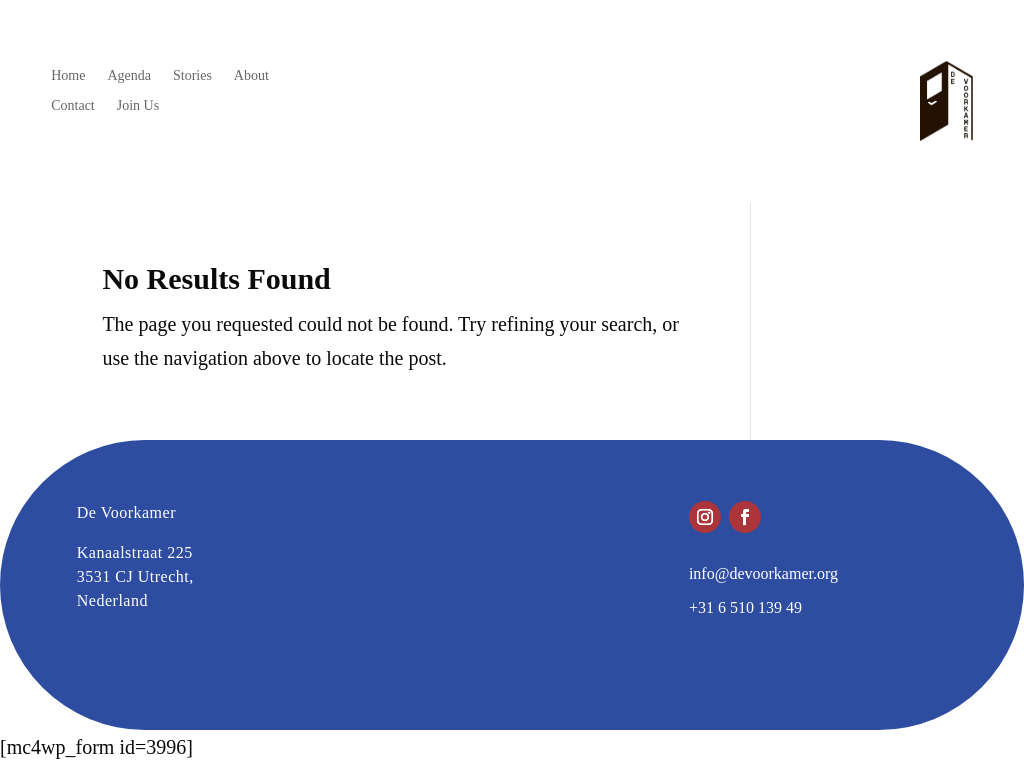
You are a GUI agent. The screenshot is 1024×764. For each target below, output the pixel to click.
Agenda (129, 76)
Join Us (138, 106)
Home (68, 76)
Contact (73, 106)
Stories (192, 76)
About (251, 76)
